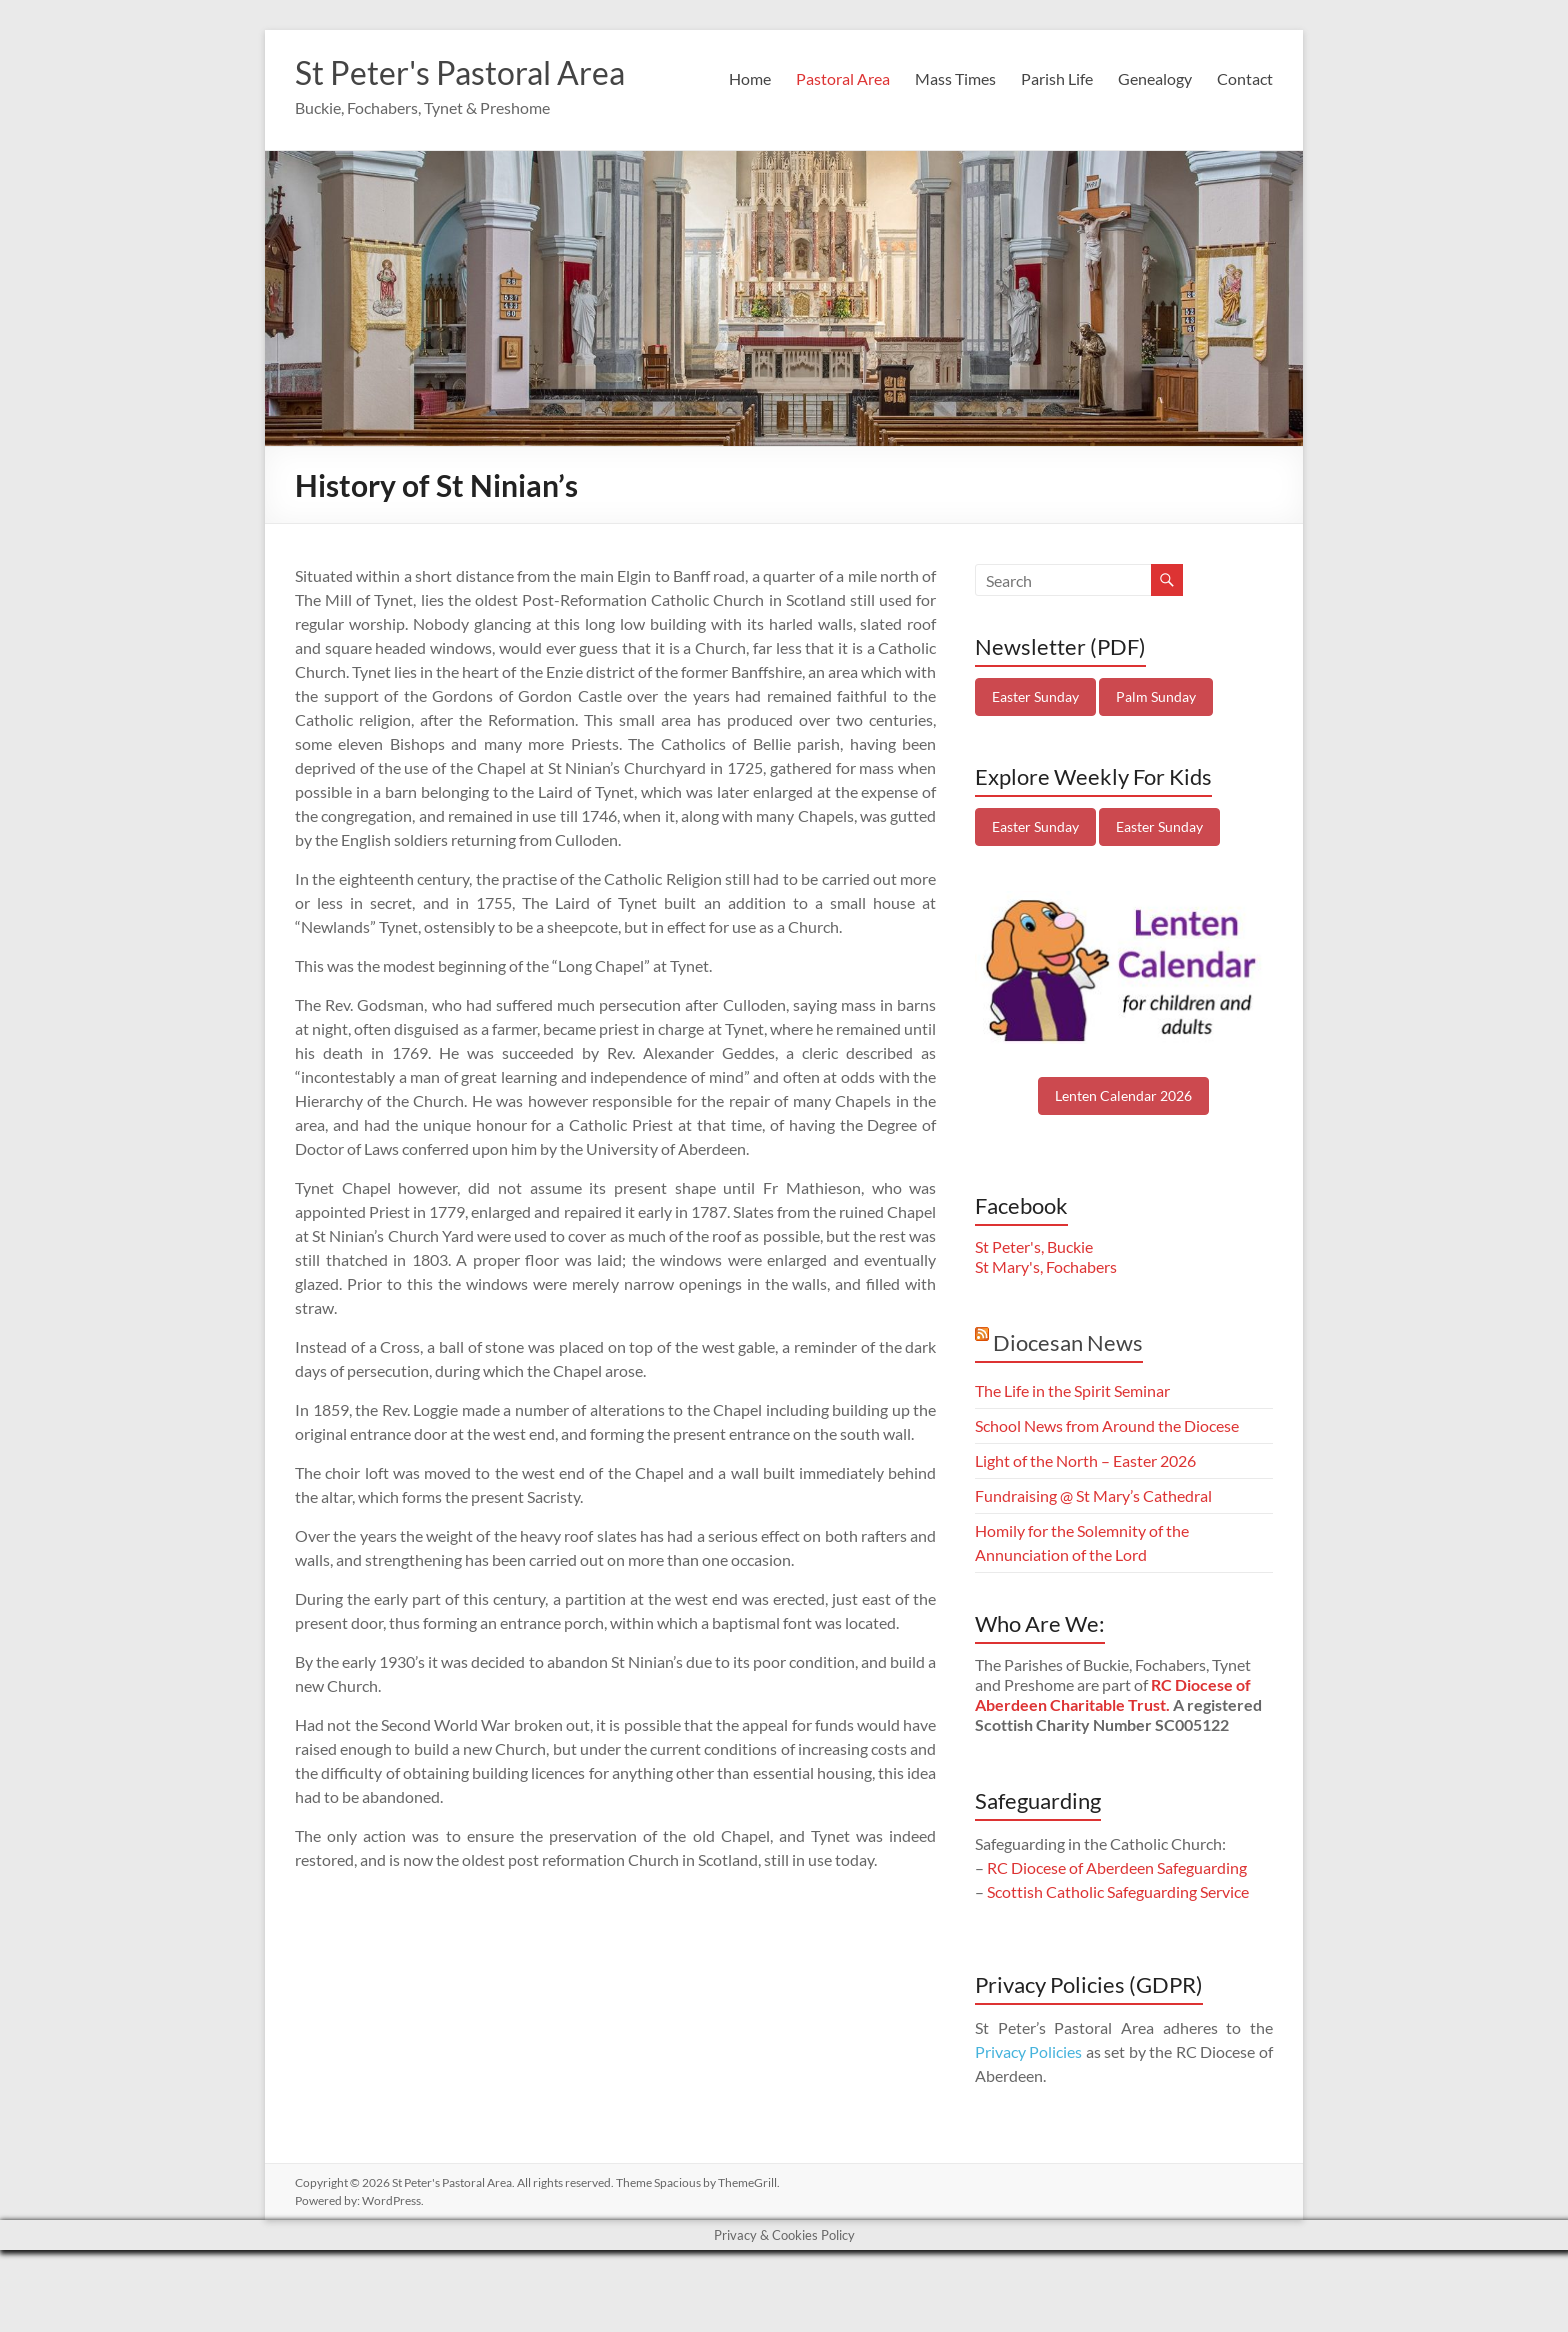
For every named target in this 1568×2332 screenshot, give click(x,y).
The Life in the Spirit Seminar (1072, 1442)
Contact (1245, 171)
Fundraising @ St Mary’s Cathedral (1093, 1547)
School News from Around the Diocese (1107, 1477)
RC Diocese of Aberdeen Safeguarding (1117, 1919)
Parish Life (1057, 171)
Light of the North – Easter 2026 (1085, 1512)
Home (750, 171)
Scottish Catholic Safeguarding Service (1118, 1943)
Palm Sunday (1156, 748)
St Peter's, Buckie (1034, 1298)
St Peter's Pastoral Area (479, 73)
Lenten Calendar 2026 (1123, 1147)
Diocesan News (1068, 1394)
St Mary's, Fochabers (1046, 1318)
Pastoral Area (843, 171)
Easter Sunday (1035, 748)
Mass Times (955, 171)
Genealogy (1155, 171)
